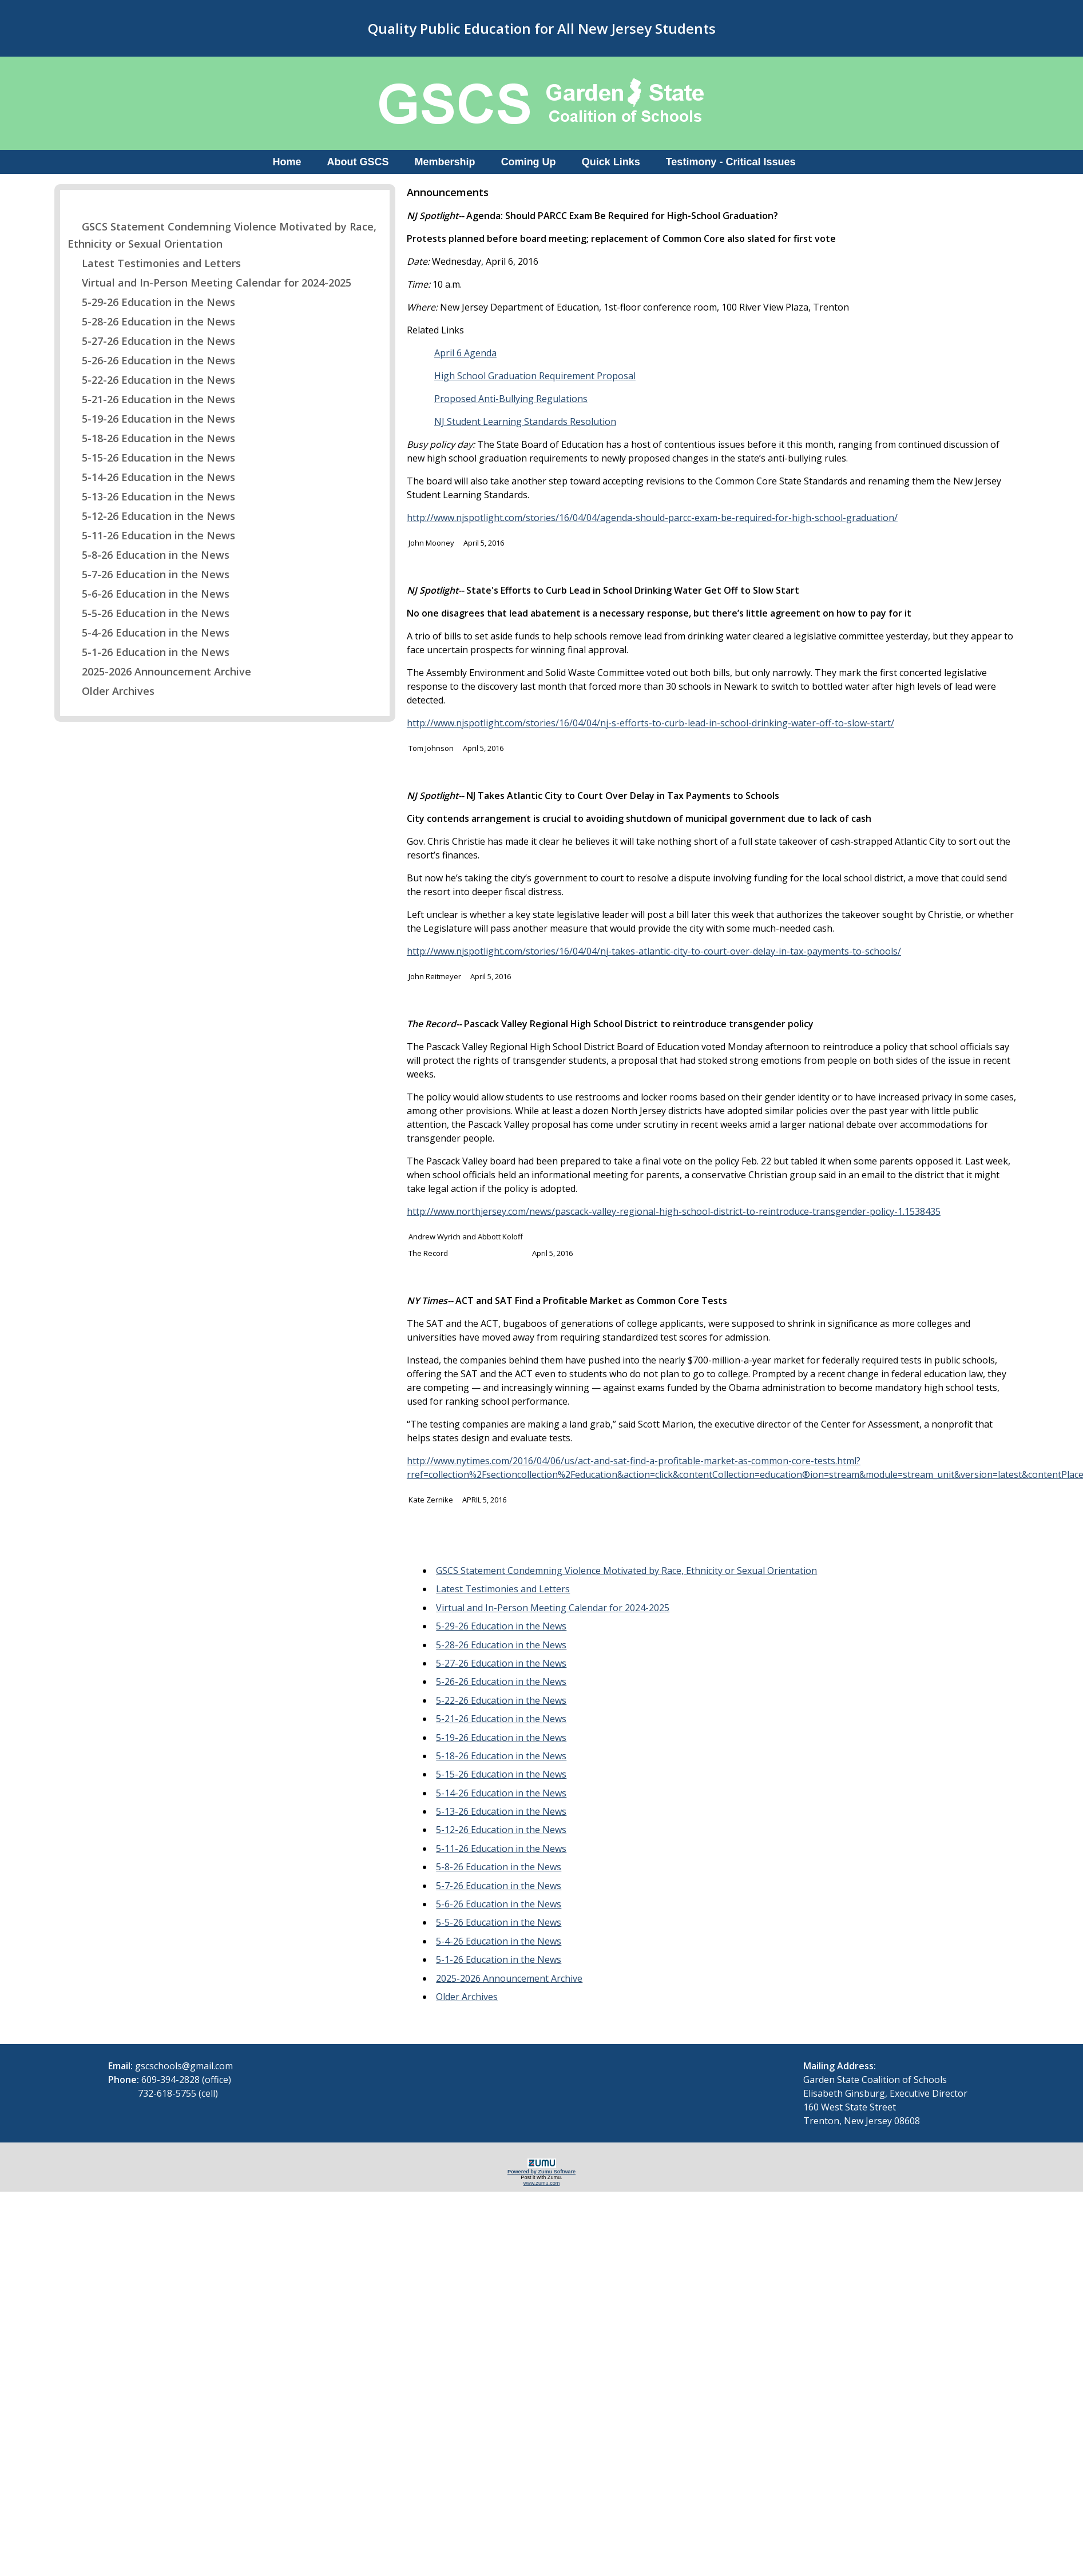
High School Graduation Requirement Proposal (535, 375)
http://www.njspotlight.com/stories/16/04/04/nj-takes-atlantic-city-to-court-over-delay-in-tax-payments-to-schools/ (654, 951)
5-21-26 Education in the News (151, 399)
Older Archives (111, 691)
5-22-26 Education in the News (151, 380)
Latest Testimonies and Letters (154, 263)
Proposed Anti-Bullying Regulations (511, 398)
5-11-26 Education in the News (151, 535)
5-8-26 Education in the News (148, 555)
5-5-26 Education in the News (148, 613)
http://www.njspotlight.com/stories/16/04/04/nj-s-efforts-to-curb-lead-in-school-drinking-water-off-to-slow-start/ (650, 723)
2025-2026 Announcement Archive (159, 671)
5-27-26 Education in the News (151, 341)
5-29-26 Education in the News (151, 302)
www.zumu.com (541, 2183)
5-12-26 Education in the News (151, 516)
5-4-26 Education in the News (148, 632)
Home (287, 162)
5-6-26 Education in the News (148, 594)
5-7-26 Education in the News (148, 574)
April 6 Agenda (465, 353)
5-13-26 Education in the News (151, 496)
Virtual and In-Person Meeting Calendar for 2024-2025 (209, 282)
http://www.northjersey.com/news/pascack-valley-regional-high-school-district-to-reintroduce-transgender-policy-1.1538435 (674, 1211)
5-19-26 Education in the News (151, 419)
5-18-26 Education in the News (151, 438)
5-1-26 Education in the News (148, 652)
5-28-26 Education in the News (151, 321)
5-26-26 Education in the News (151, 360)
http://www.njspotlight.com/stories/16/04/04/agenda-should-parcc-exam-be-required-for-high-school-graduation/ (652, 517)
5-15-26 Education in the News (151, 457)
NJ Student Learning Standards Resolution (525, 421)
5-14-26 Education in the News (151, 477)
